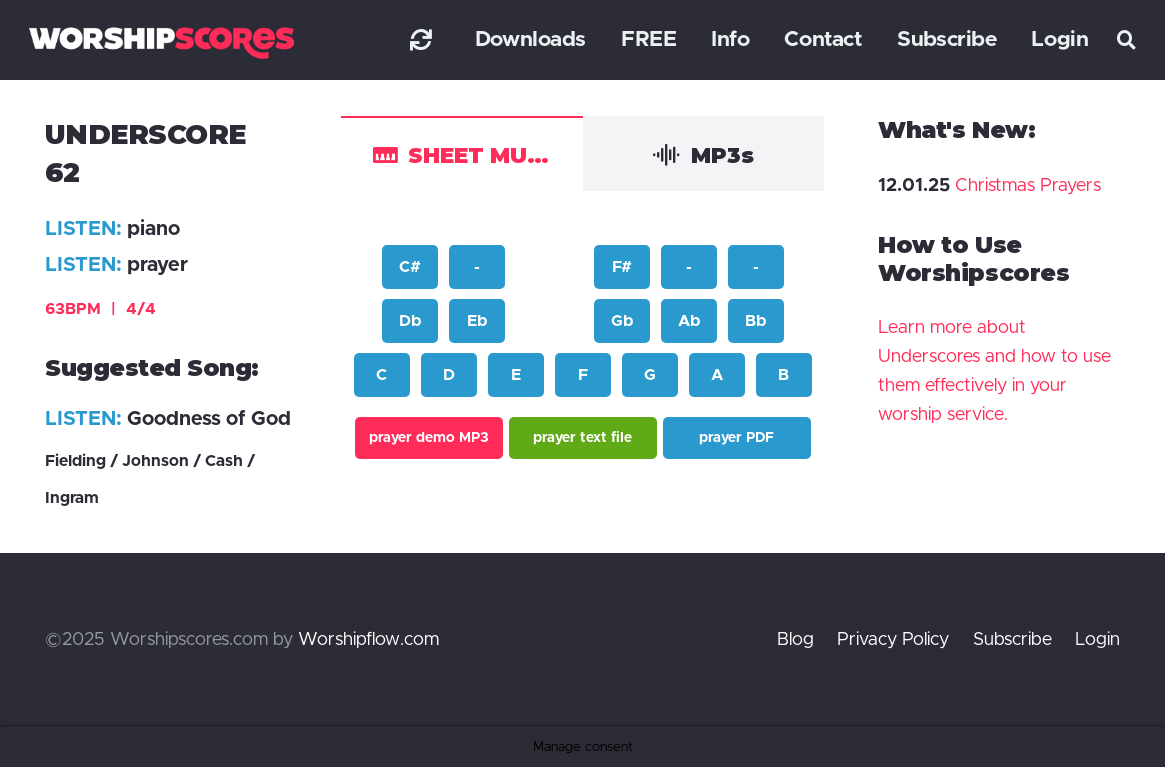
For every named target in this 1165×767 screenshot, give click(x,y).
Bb (755, 321)
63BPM (100, 309)
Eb (477, 321)
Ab (689, 321)
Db (410, 321)
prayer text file (582, 438)
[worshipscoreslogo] (161, 42)
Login (1097, 640)
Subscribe (1012, 640)
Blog (795, 640)
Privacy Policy (893, 640)
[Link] (421, 39)
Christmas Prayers (1028, 186)
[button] (1127, 40)
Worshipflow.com (368, 640)
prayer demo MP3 (429, 438)
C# (410, 267)
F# (622, 267)
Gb (622, 321)
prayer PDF (736, 438)
